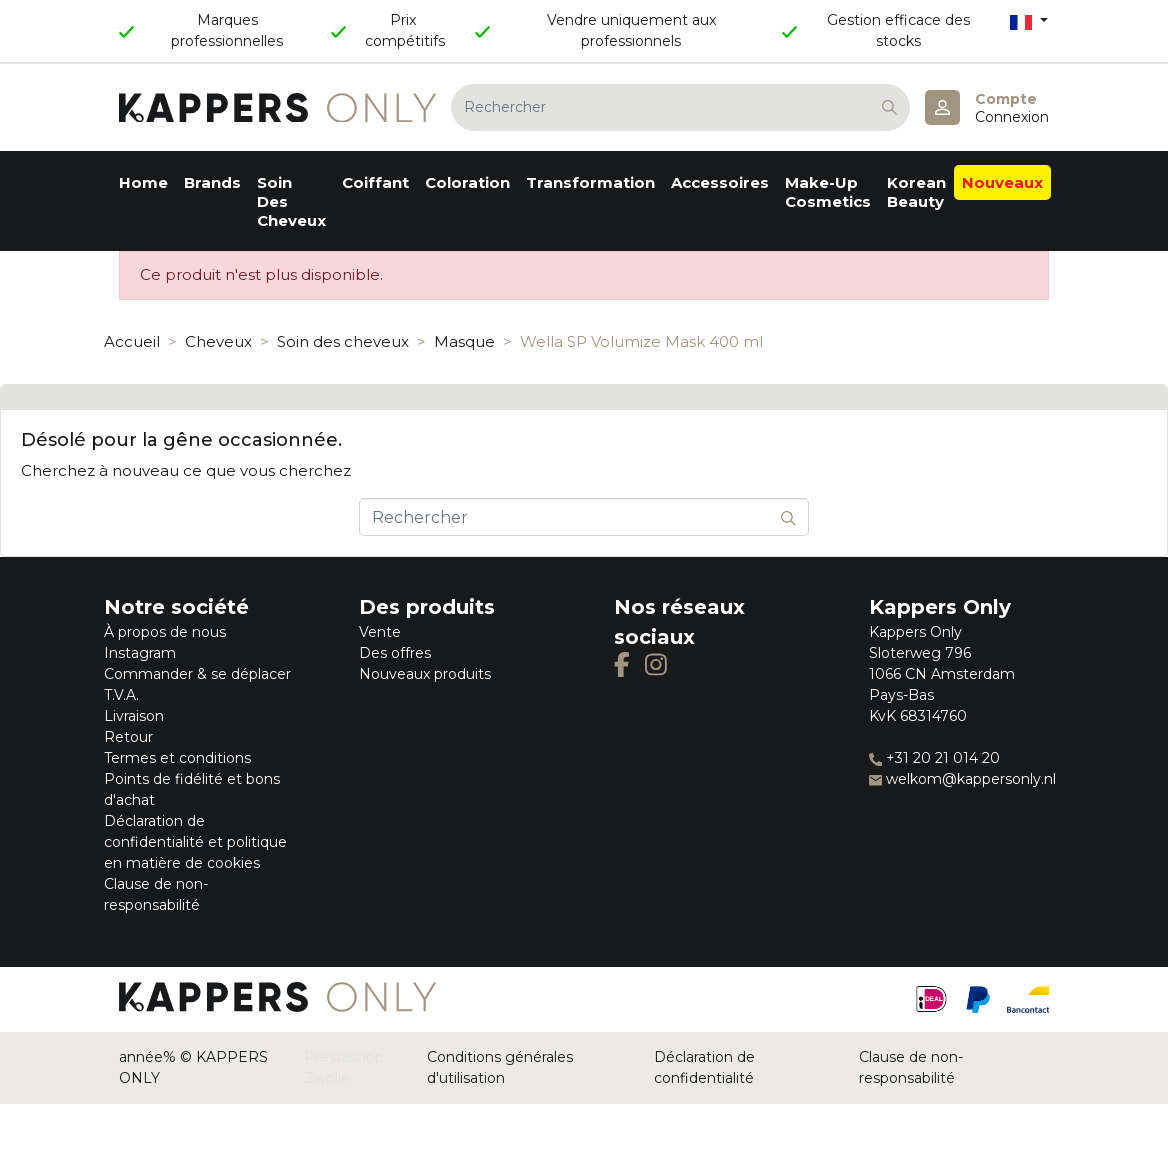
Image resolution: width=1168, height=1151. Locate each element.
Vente (380, 632)
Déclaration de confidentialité (704, 1067)
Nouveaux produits (425, 674)
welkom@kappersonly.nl (962, 779)
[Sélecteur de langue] (1029, 21)
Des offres (395, 653)
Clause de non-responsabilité (911, 1067)
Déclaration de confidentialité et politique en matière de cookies (195, 842)
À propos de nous (165, 632)
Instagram (140, 653)
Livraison (134, 716)
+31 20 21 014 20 (934, 758)
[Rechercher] (680, 107)
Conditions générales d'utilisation (500, 1067)
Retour (128, 737)
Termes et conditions (177, 758)
